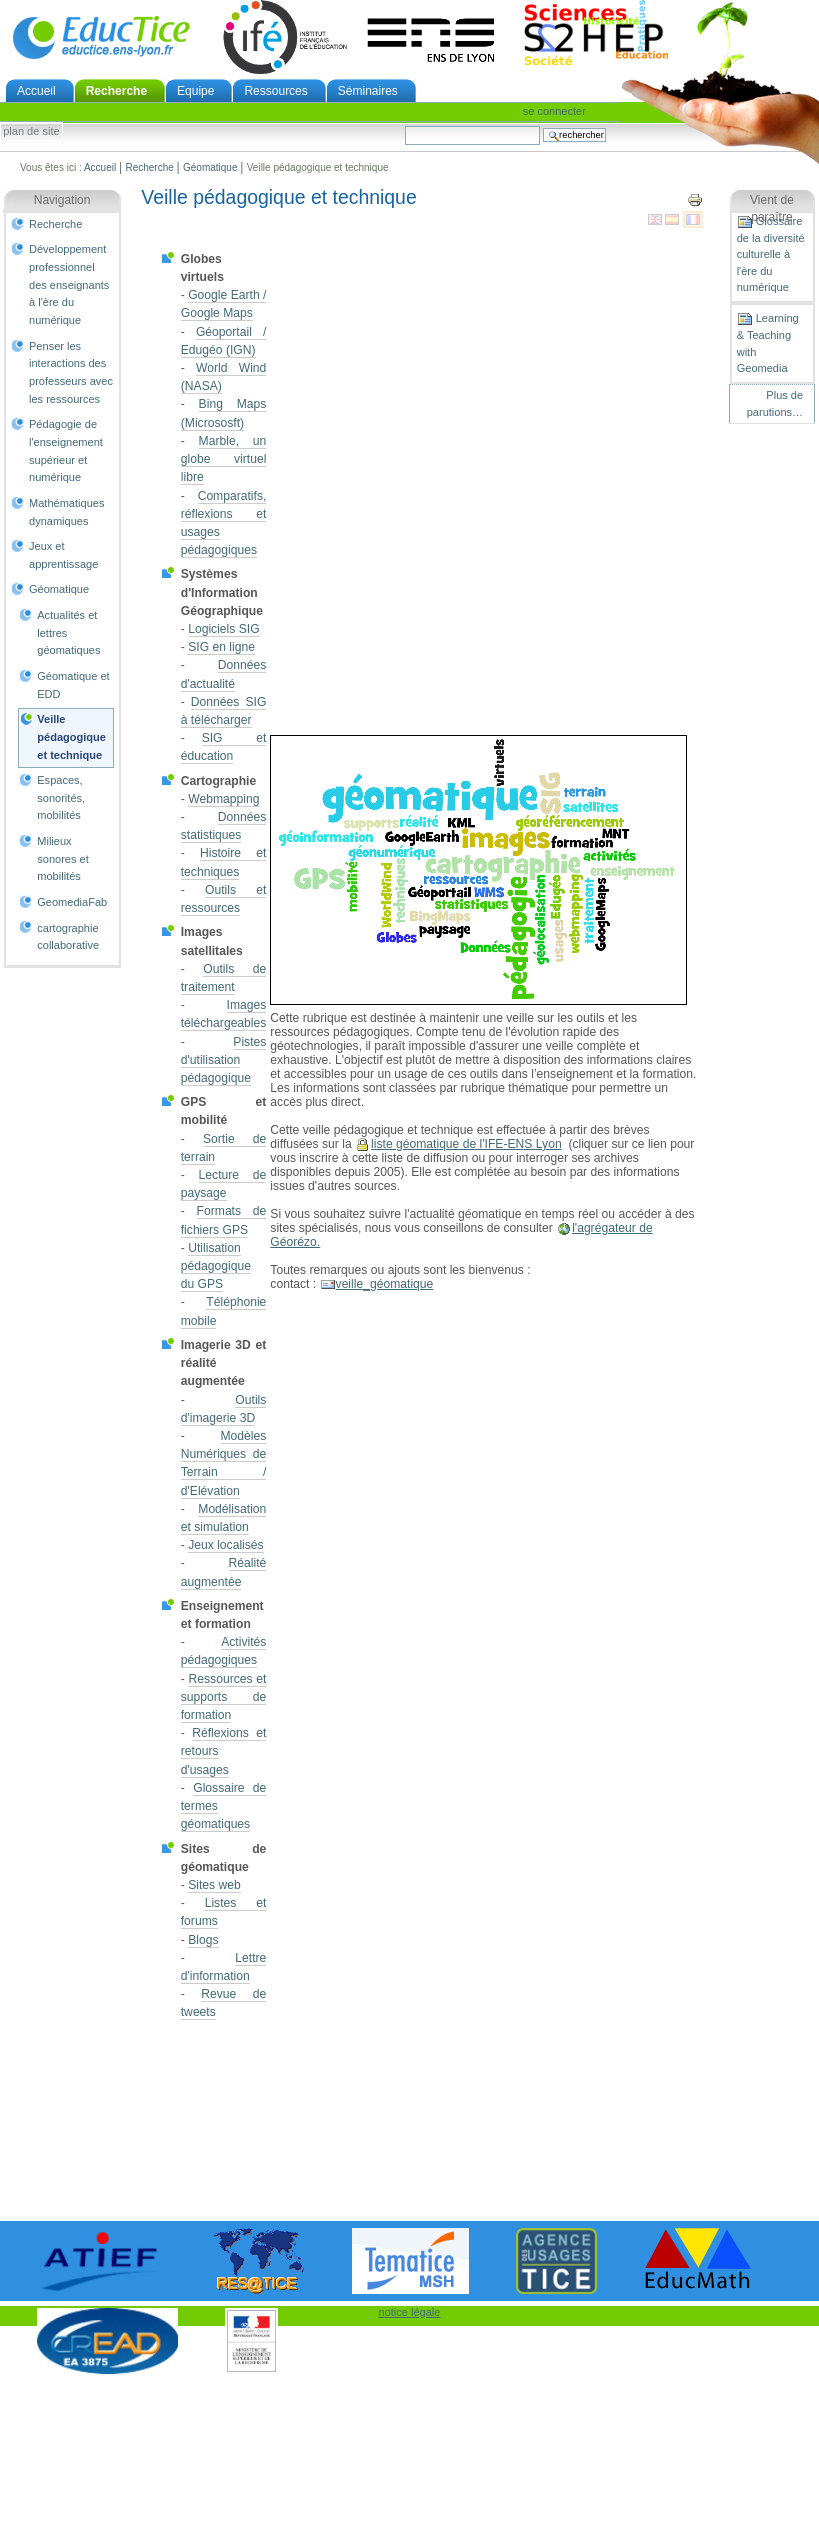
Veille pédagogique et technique (71, 736)
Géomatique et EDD (73, 685)
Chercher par (404, 125)
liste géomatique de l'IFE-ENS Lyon (466, 1144)
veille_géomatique (385, 1284)
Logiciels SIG (223, 629)
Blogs (203, 1940)
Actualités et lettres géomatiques (68, 632)
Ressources (275, 91)
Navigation (62, 200)
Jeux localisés (225, 1545)
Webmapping (223, 799)
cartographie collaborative (68, 937)
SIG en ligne (221, 647)
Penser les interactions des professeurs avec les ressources (71, 372)
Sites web (214, 1885)
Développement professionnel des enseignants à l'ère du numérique (69, 284)
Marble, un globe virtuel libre (224, 459)
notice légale (410, 2312)
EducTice (101, 37)
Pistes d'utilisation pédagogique (224, 1060)
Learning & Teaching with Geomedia (768, 342)
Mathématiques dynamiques (66, 512)
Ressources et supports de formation (224, 1697)
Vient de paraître (772, 209)
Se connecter (554, 111)
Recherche (116, 91)
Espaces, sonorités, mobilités (61, 797)
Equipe (195, 91)
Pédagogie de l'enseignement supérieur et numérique (66, 450)
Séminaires (368, 91)
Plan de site (31, 132)
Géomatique (210, 167)
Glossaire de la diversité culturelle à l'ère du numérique (771, 254)
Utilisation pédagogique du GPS (216, 1266)
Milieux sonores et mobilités (63, 858)
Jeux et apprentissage (63, 555)
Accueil (36, 91)
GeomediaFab (72, 902)
